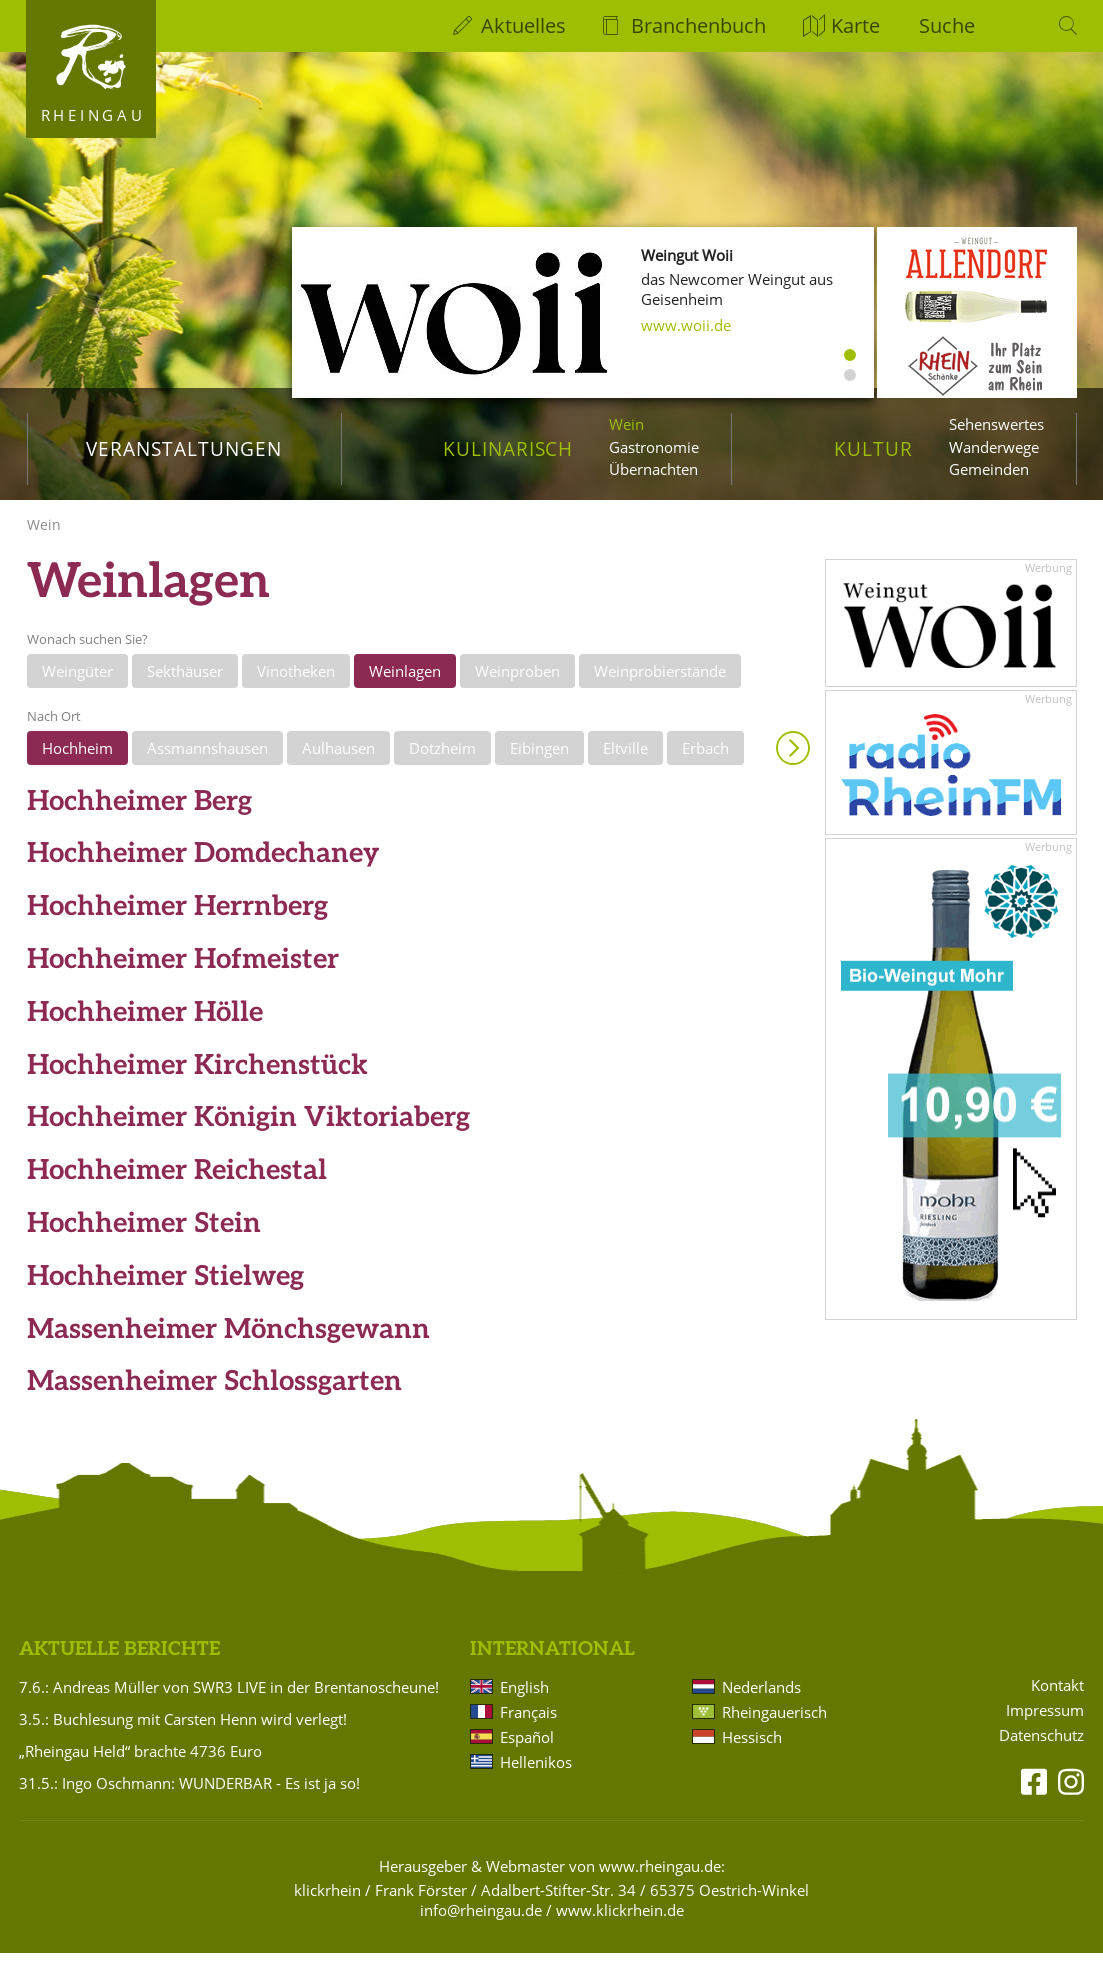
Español (527, 1747)
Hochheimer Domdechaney (203, 864)
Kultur (873, 448)
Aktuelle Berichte (119, 1660)
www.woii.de (686, 325)
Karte (855, 25)
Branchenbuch (698, 25)
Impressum (1045, 1721)
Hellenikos (536, 1772)
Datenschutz (1041, 1746)
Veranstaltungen (183, 448)
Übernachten (653, 469)
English (524, 1697)
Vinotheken (296, 681)
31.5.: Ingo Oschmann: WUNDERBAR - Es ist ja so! (189, 1793)
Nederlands (761, 1697)
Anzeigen (793, 759)
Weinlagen (405, 681)
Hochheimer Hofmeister (183, 970)
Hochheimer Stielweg (165, 1286)
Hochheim (77, 759)
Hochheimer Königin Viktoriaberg (248, 1128)
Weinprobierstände (660, 681)
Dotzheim (442, 759)
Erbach (705, 759)
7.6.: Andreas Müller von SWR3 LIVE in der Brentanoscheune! (229, 1697)
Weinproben (517, 681)
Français (528, 1722)
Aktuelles (523, 25)
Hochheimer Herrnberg (177, 917)
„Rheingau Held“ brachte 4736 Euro (140, 1761)
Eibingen (539, 759)
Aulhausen (338, 759)
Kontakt (1057, 1696)
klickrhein (327, 1900)
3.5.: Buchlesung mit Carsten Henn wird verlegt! (183, 1729)
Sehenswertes (996, 424)
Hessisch (752, 1747)
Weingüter (77, 681)
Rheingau (93, 115)
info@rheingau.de (481, 1920)
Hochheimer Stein (144, 1234)
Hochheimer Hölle (145, 1023)
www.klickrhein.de (620, 1920)
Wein (626, 424)
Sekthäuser (185, 681)
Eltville (625, 759)
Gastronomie (654, 447)
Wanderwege (994, 447)
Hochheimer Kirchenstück (197, 1075)
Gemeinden (989, 469)
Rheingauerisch (774, 1722)
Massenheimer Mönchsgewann (228, 1339)
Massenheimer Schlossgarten (214, 1392)
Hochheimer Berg (139, 811)
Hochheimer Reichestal (177, 1181)
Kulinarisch (508, 448)
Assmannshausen (207, 759)
